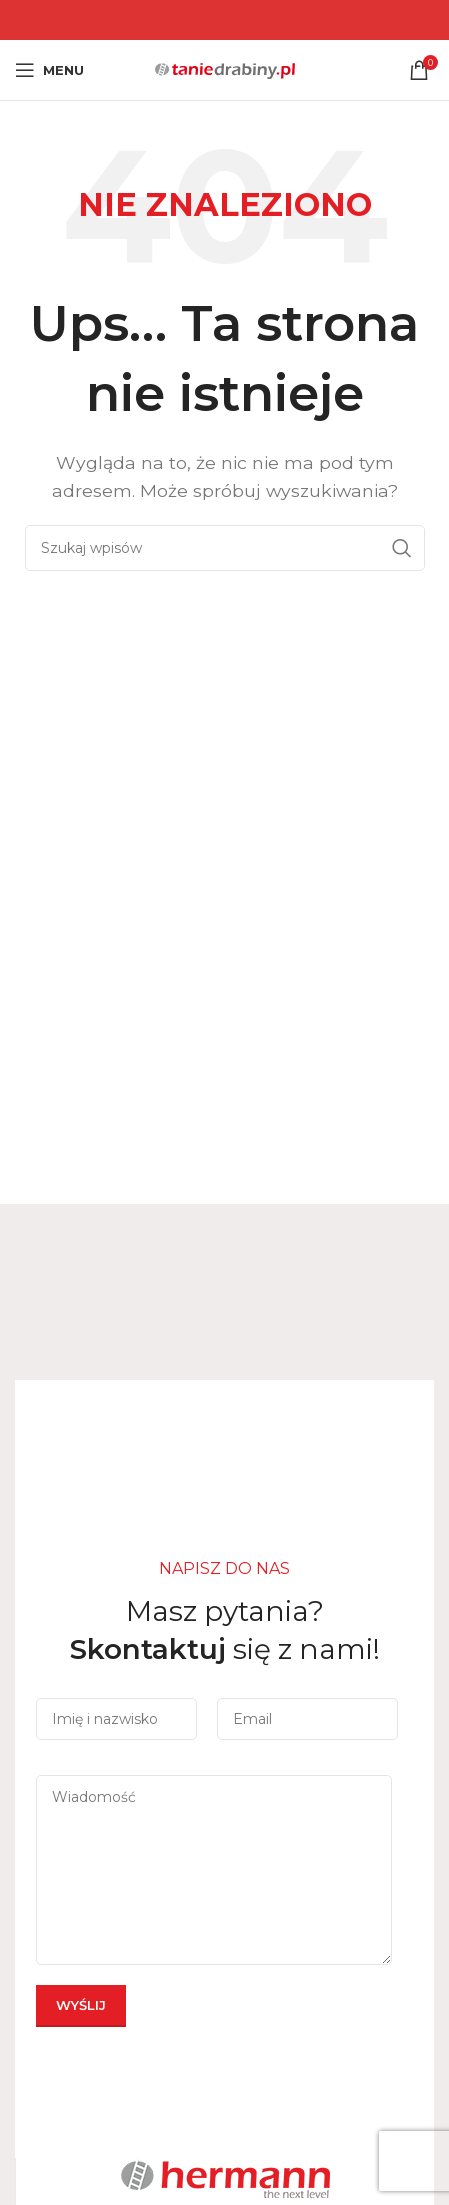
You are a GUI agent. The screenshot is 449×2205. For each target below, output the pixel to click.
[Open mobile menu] (49, 70)
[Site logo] (225, 68)
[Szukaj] (225, 548)
